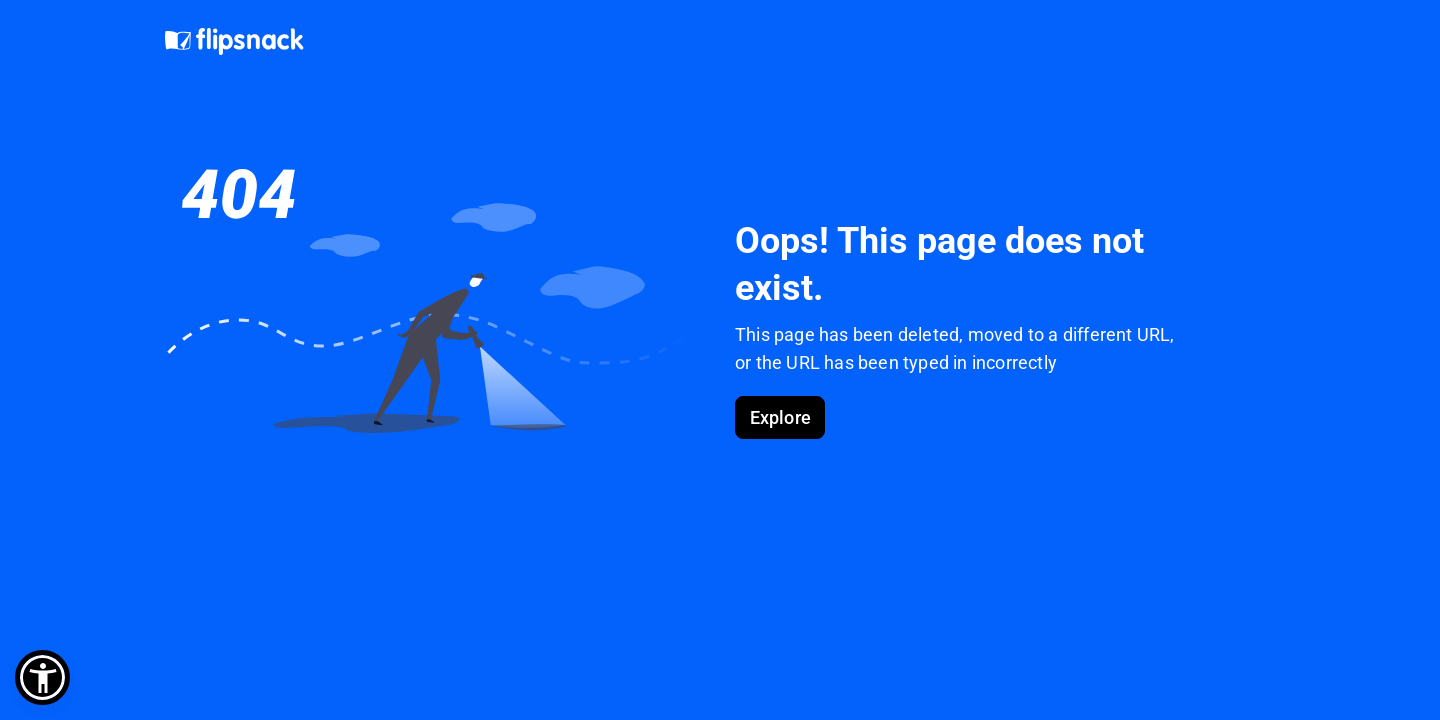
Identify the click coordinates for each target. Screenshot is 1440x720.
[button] (42, 677)
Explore (780, 417)
